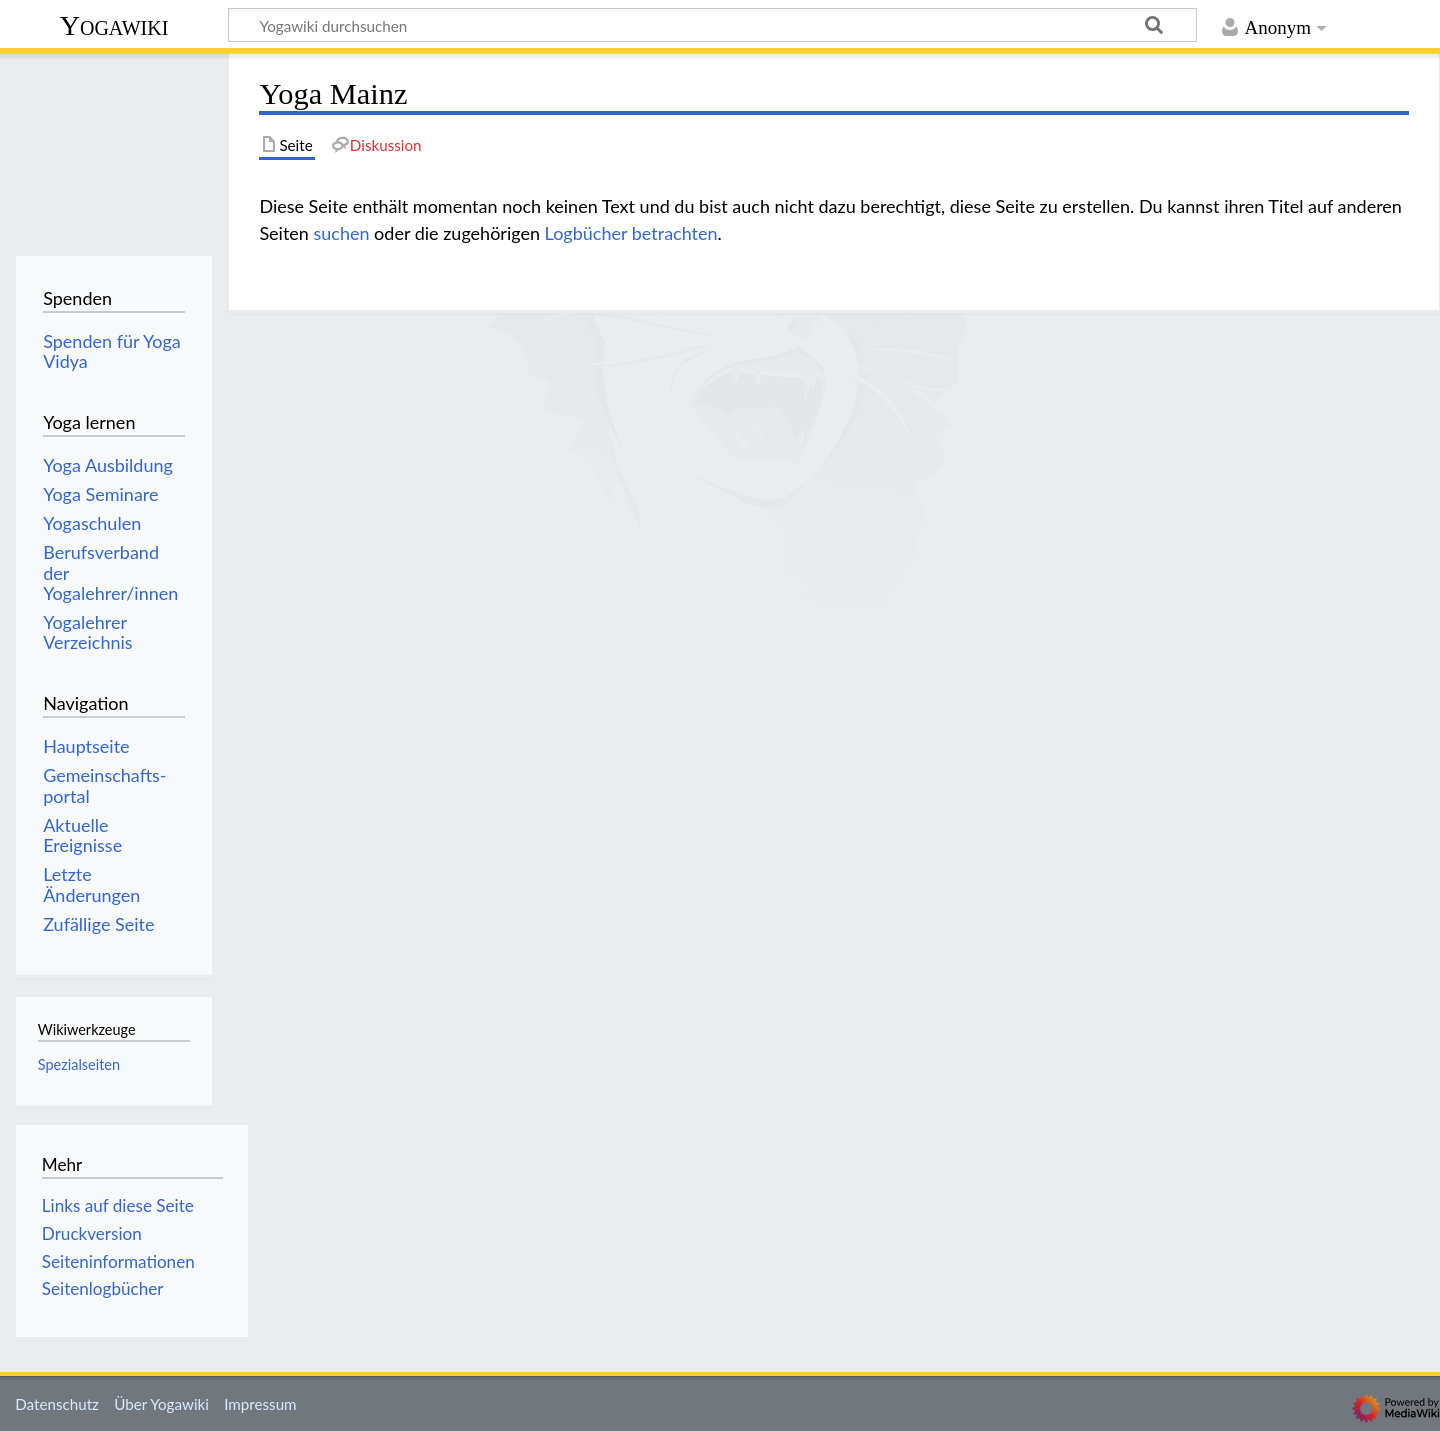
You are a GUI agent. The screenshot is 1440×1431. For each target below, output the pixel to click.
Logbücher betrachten (631, 233)
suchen (341, 233)
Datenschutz (57, 1404)
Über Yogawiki (161, 1404)
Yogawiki (114, 25)
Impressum (260, 1404)
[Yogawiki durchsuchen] (712, 25)
